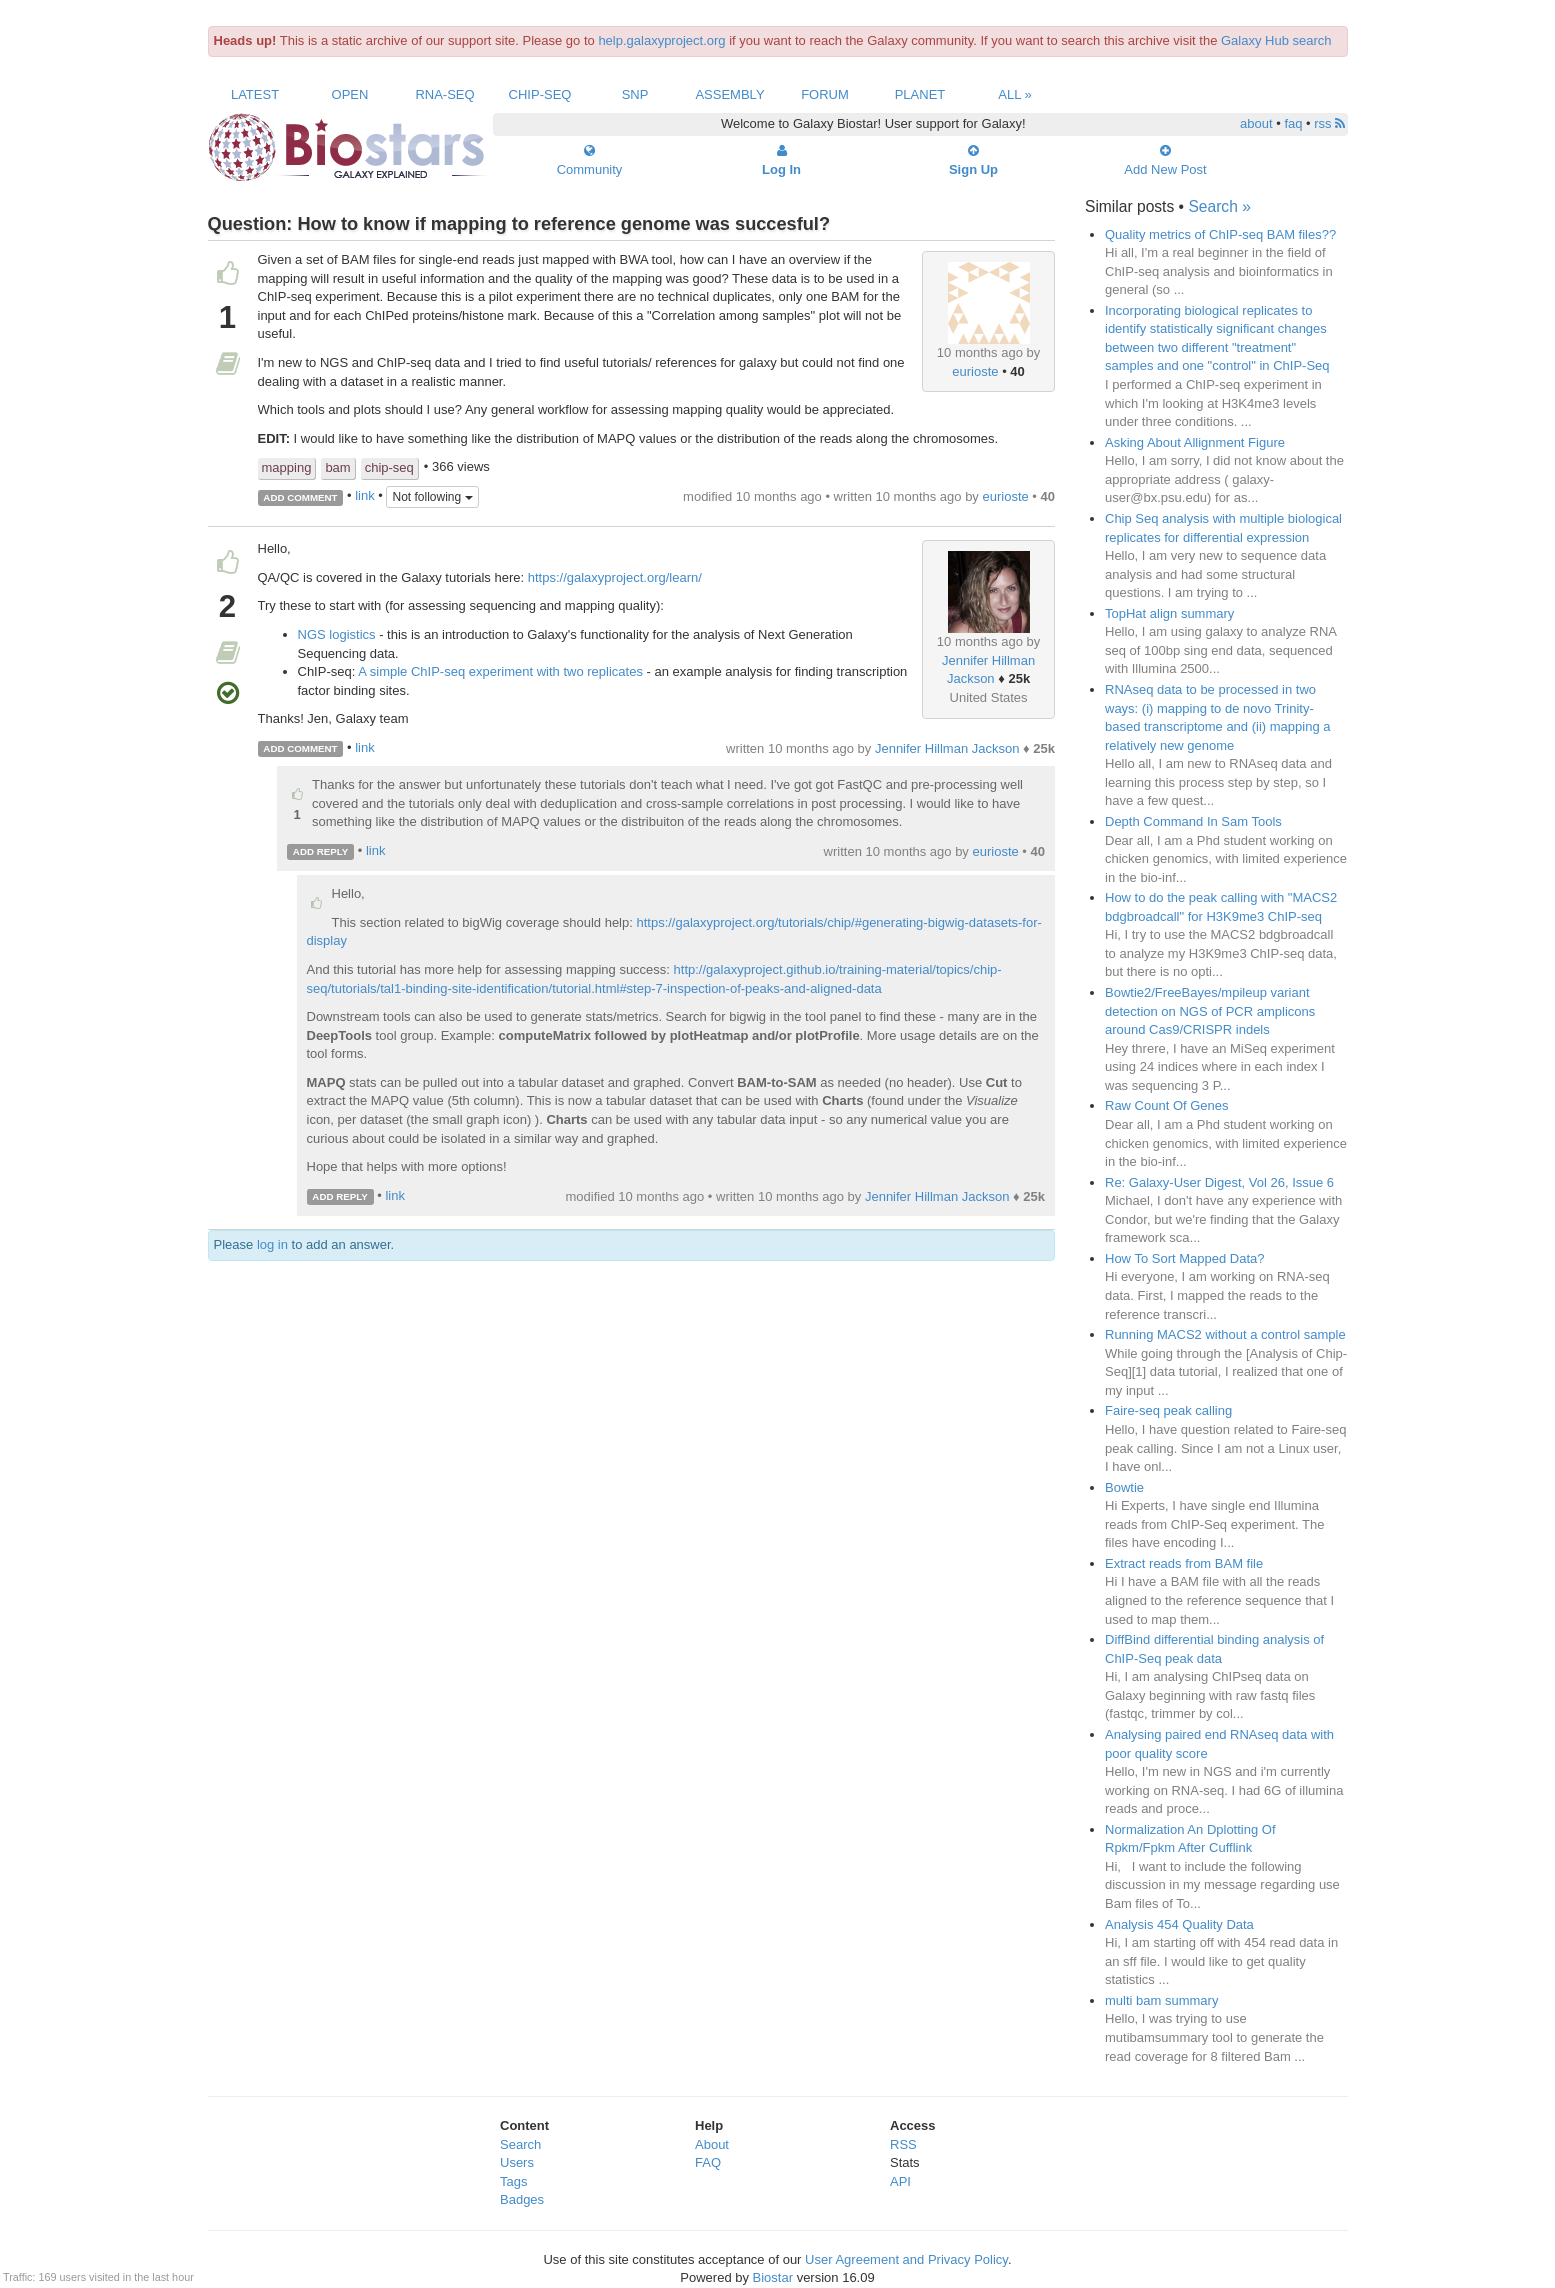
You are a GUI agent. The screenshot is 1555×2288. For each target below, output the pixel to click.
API (900, 2181)
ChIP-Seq (540, 94)
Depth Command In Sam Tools (1193, 821)
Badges (522, 2199)
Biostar (773, 2277)
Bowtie (1124, 1487)
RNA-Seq (444, 94)
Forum (825, 94)
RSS (903, 2144)
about (1256, 123)
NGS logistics (337, 634)
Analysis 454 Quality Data (1179, 1924)
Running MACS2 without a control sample (1225, 1334)
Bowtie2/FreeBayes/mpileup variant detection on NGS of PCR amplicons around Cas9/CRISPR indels (1210, 1011)
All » (1015, 94)
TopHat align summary (1169, 613)
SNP (635, 94)
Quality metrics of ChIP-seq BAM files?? (1220, 234)
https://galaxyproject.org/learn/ (615, 577)
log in (272, 1244)
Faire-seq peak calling (1168, 1410)
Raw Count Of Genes (1167, 1105)
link (365, 496)
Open (350, 94)
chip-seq (389, 467)
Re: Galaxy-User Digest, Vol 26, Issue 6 (1219, 1182)
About (712, 2144)
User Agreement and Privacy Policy (906, 2259)
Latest (255, 94)
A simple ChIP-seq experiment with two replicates (500, 671)
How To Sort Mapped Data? (1184, 1258)
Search (520, 2144)
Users (517, 2162)
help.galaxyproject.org (661, 40)
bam (337, 467)
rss (1329, 123)
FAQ (708, 2162)
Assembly (729, 94)
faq (1293, 123)
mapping (287, 467)
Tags (513, 2181)
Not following (432, 497)
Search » (1219, 206)
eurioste (975, 371)
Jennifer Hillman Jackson (947, 748)
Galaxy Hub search (1276, 40)
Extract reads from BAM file (1184, 1563)
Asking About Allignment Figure (1195, 442)
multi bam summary (1161, 2000)
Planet (920, 94)
